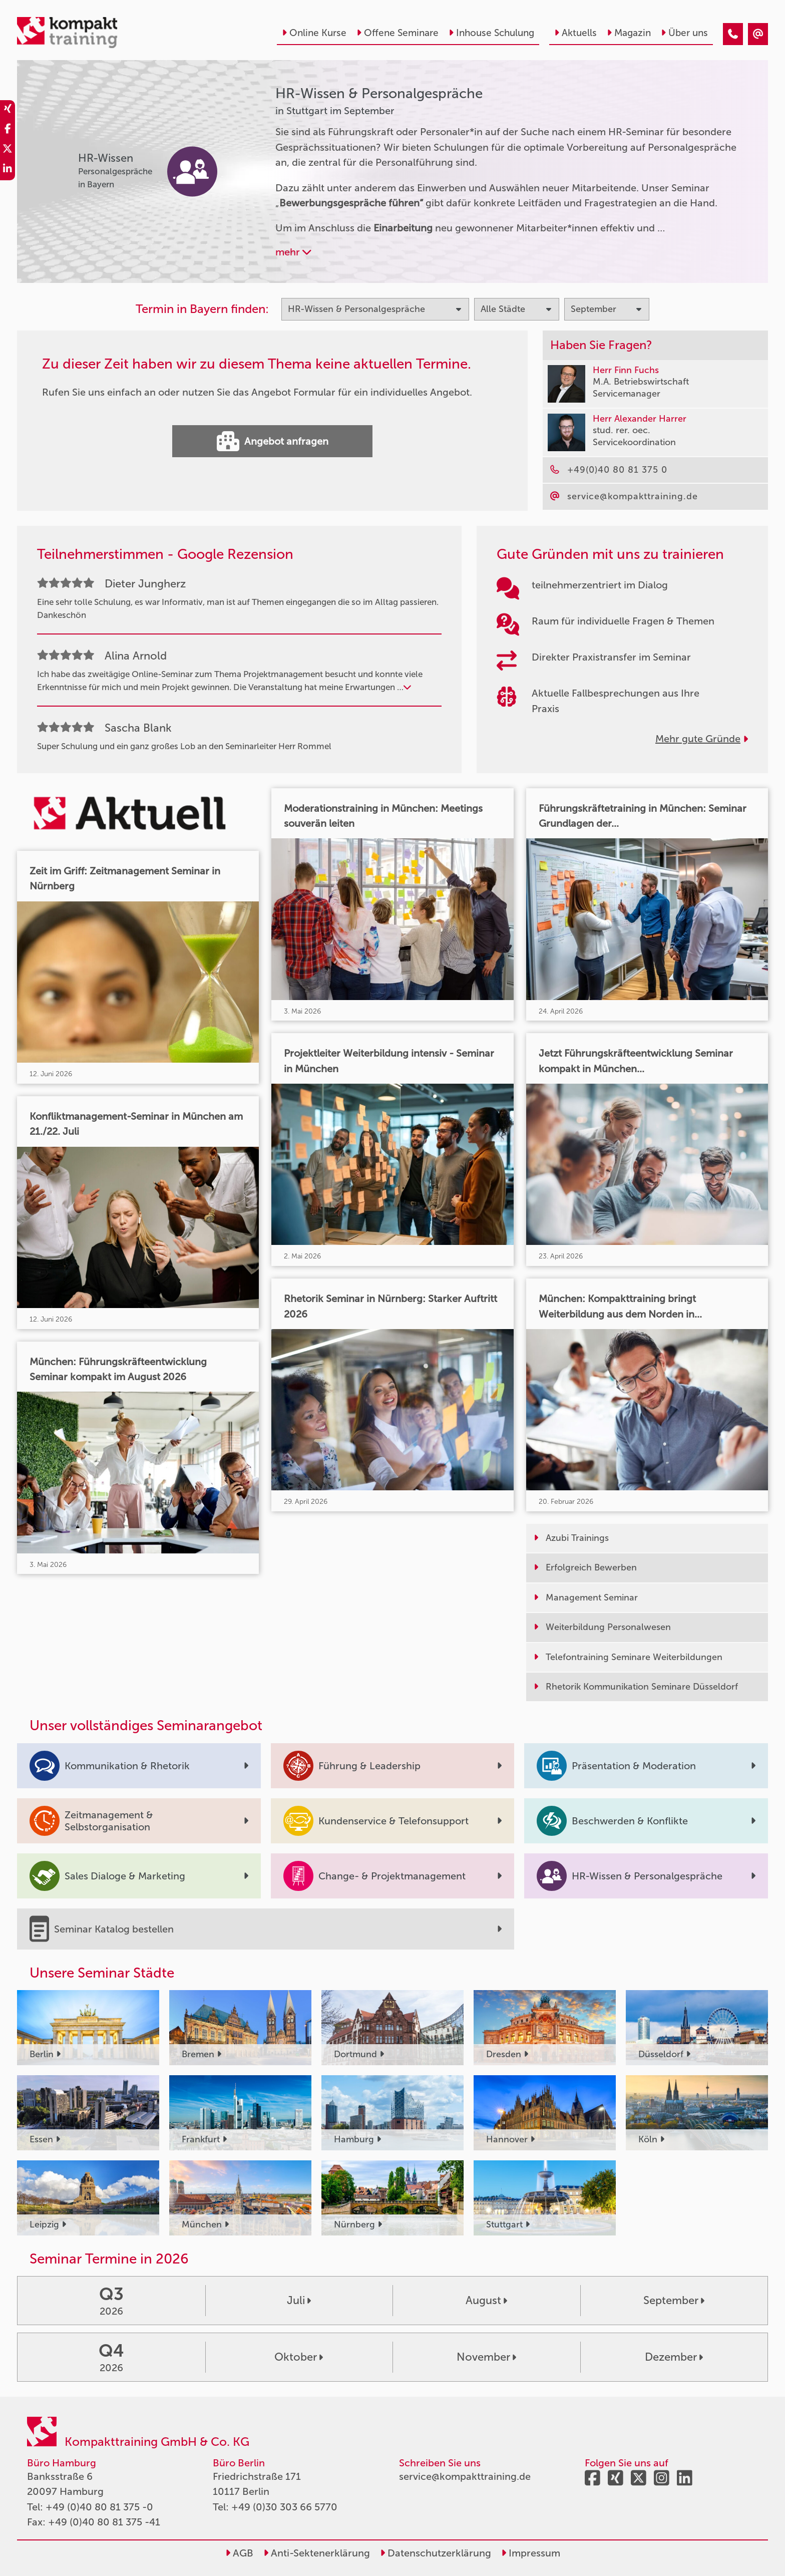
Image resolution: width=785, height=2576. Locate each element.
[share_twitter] (7, 150)
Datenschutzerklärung (435, 2553)
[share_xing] (7, 110)
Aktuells (575, 33)
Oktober (298, 2357)
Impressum (530, 2553)
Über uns (684, 33)
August (486, 2300)
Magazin (629, 33)
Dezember (674, 2357)
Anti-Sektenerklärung (316, 2553)
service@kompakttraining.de (465, 2476)
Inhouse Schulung (491, 33)
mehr (293, 252)
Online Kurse (314, 33)
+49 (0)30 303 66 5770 (284, 2507)
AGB (239, 2553)
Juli (299, 2300)
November (486, 2357)
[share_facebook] (7, 130)
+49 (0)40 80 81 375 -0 (99, 2507)
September (673, 2300)
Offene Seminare (397, 33)
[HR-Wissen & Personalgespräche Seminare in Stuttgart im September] (733, 34)
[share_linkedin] (7, 170)
